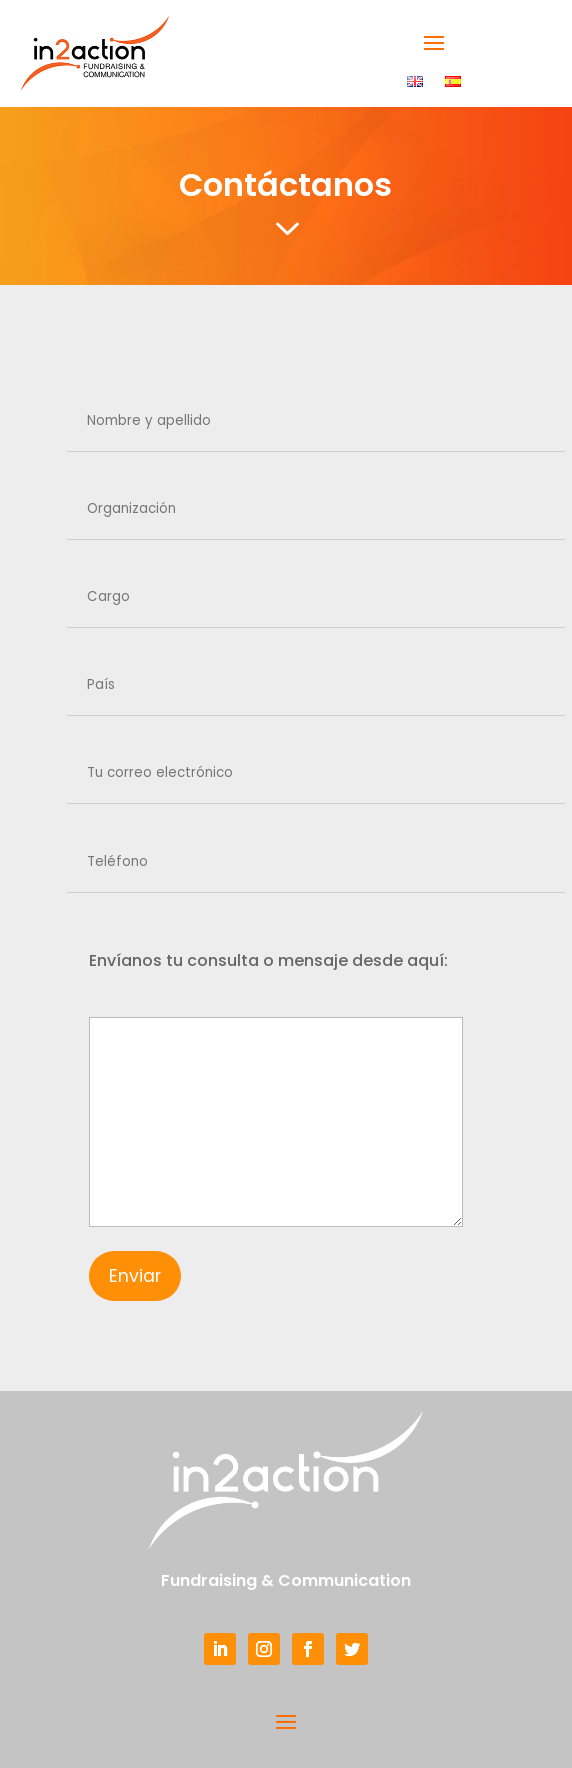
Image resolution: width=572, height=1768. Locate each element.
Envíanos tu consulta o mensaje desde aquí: (268, 960)
